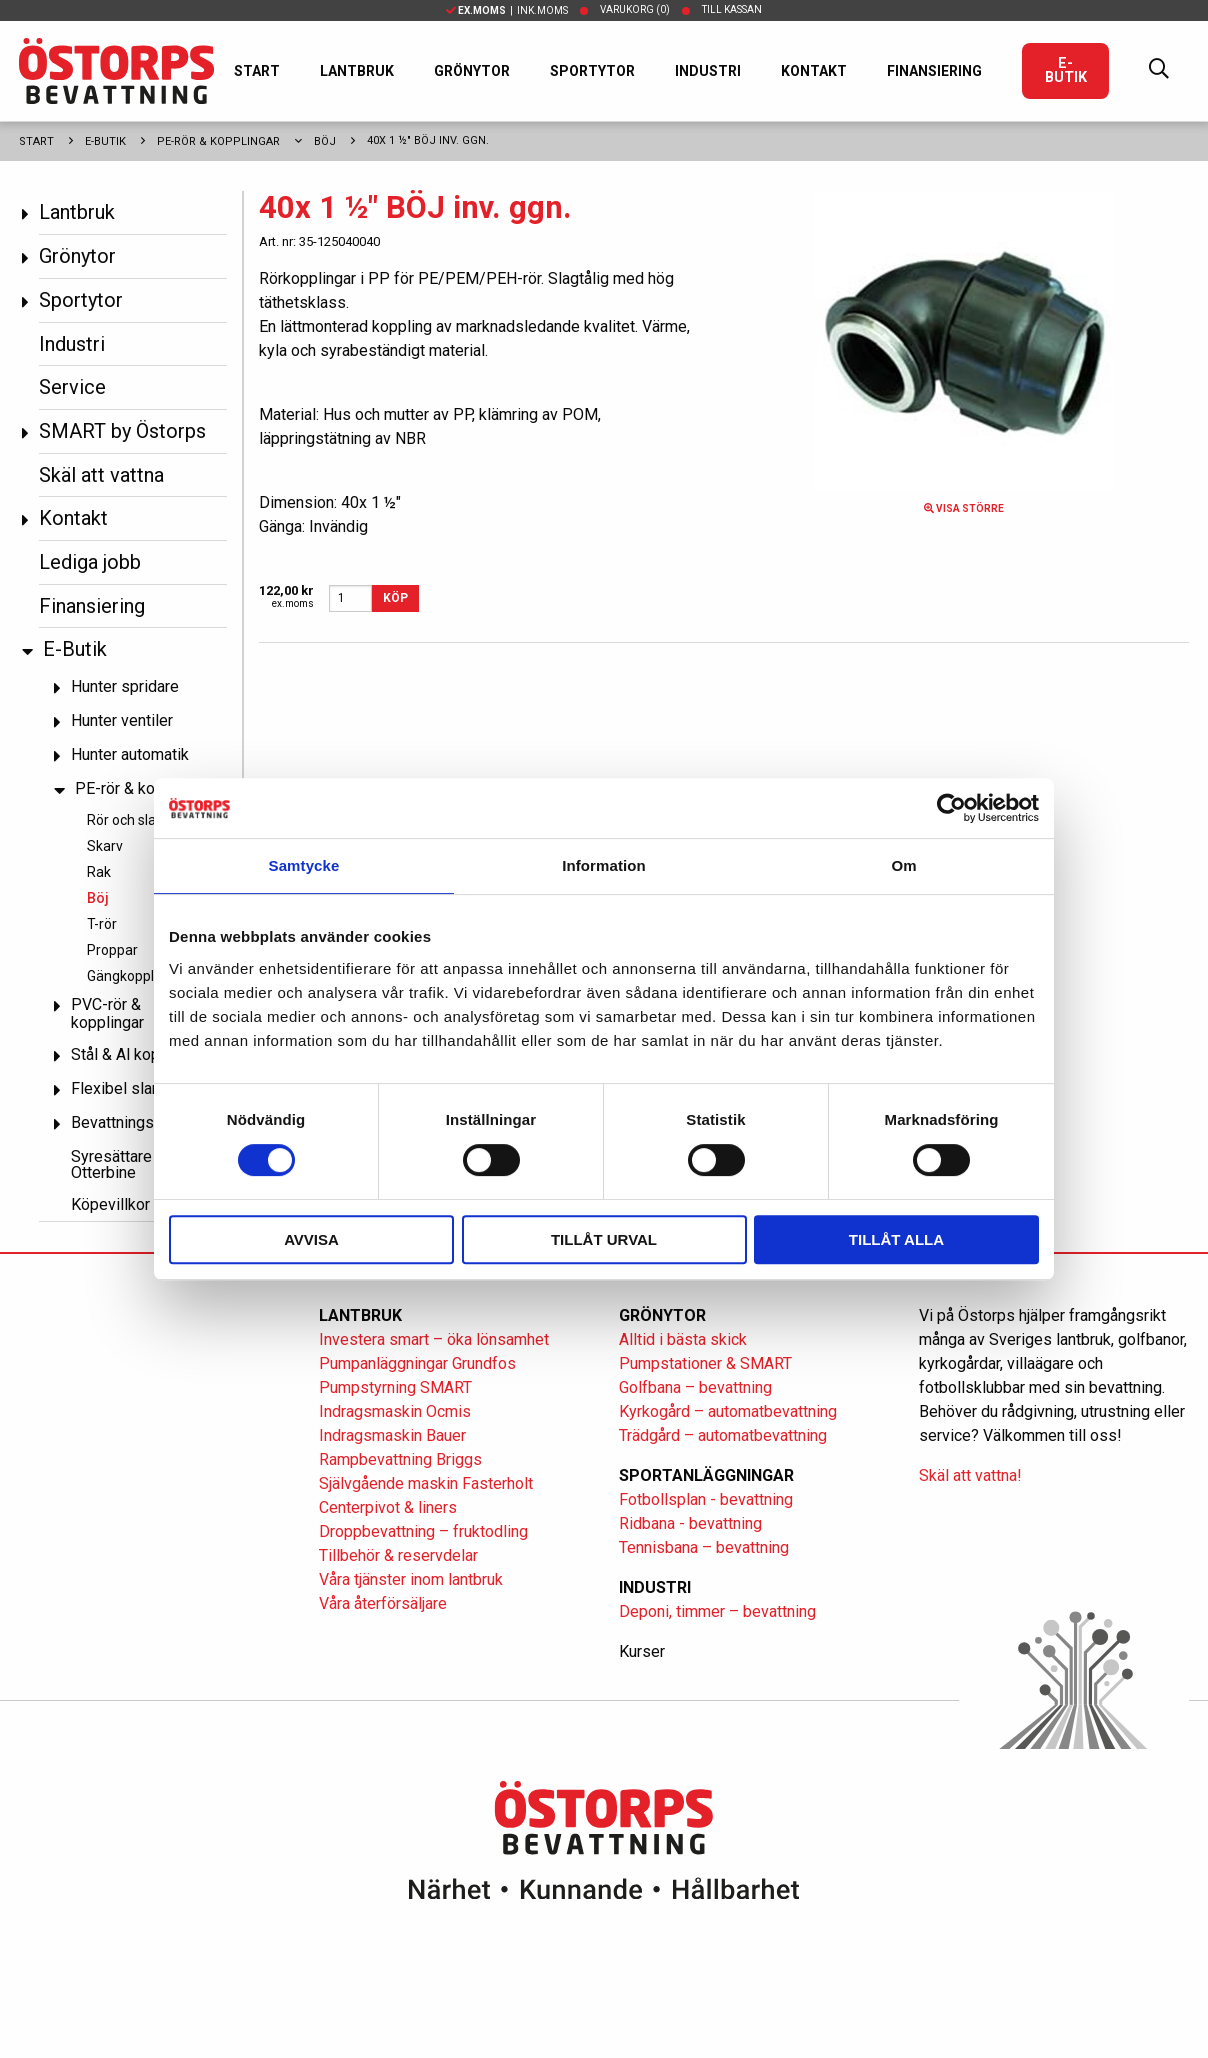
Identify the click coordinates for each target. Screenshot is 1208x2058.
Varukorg (635, 9)
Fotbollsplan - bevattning (706, 1499)
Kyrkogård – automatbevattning (728, 1411)
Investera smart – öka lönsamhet (434, 1339)
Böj (325, 141)
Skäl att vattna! (970, 1475)
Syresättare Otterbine (111, 1164)
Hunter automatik (130, 754)
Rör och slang (129, 820)
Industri (708, 71)
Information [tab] (604, 865)
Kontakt (814, 71)
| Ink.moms (507, 10)
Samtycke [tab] (304, 865)
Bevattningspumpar (138, 1122)
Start (257, 71)
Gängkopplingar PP (147, 976)
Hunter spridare (125, 686)
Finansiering (934, 71)
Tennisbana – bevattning (704, 1547)
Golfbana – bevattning (695, 1387)
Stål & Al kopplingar (139, 1054)
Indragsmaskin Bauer (392, 1435)
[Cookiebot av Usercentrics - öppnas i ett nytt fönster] (951, 808)
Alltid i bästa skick (683, 1339)
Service (72, 387)
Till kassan (732, 9)
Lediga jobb (90, 562)
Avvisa (311, 1239)
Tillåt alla (896, 1239)
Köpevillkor (110, 1204)
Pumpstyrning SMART (395, 1387)
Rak (99, 872)
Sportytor (592, 71)
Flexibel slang (120, 1088)
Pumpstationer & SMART (705, 1363)
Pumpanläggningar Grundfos (417, 1363)
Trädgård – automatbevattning (723, 1435)
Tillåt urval (604, 1239)
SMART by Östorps (122, 431)
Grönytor (472, 71)
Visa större (964, 508)
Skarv (105, 846)
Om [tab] (903, 865)
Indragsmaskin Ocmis (395, 1411)
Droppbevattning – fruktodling (423, 1531)
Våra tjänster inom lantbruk (411, 1579)
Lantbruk (357, 71)
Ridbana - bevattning (690, 1523)
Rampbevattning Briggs (402, 1459)
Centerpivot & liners (388, 1507)
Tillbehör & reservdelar (398, 1555)
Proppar (112, 950)
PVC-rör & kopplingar (107, 1013)
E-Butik (1066, 70)
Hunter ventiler (122, 720)
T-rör (102, 924)
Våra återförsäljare (383, 1603)
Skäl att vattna (101, 475)
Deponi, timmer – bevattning (717, 1611)
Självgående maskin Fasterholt (426, 1483)
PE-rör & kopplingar (218, 141)
